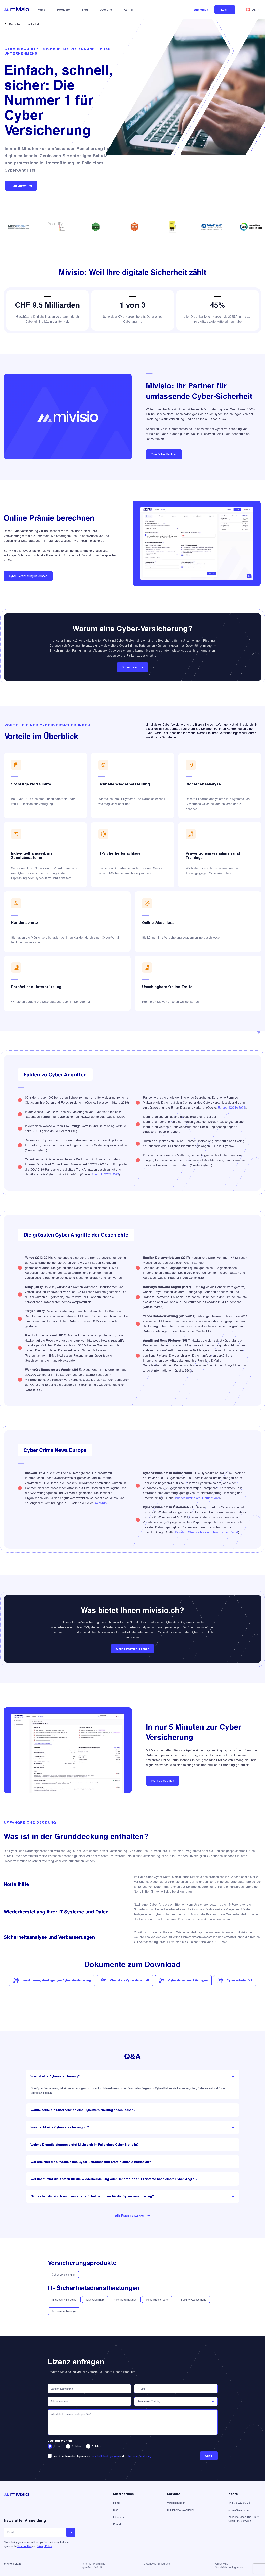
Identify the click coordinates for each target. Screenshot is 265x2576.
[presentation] (29, 2503)
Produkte (63, 9)
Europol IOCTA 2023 (105, 1174)
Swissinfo (100, 1503)
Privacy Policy (44, 2546)
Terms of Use (24, 2546)
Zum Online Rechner (164, 454)
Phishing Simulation (125, 2299)
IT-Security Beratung (64, 2299)
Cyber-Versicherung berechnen (28, 576)
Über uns (106, 9)
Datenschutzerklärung (137, 2456)
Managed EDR (95, 2299)
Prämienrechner (21, 185)
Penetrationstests (157, 2299)
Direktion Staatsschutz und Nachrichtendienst (206, 1532)
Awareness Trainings (64, 2311)
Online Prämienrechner (132, 1648)
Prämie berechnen (162, 1780)
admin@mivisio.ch (239, 2510)
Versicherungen (176, 2502)
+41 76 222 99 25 (239, 2502)
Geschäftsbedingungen (105, 2456)
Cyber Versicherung (63, 2274)
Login (224, 9)
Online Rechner (133, 667)
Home (41, 9)
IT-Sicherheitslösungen (181, 2509)
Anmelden (201, 9)
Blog (85, 9)
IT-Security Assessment (192, 2299)
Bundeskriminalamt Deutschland (197, 1498)
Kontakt (129, 9)
